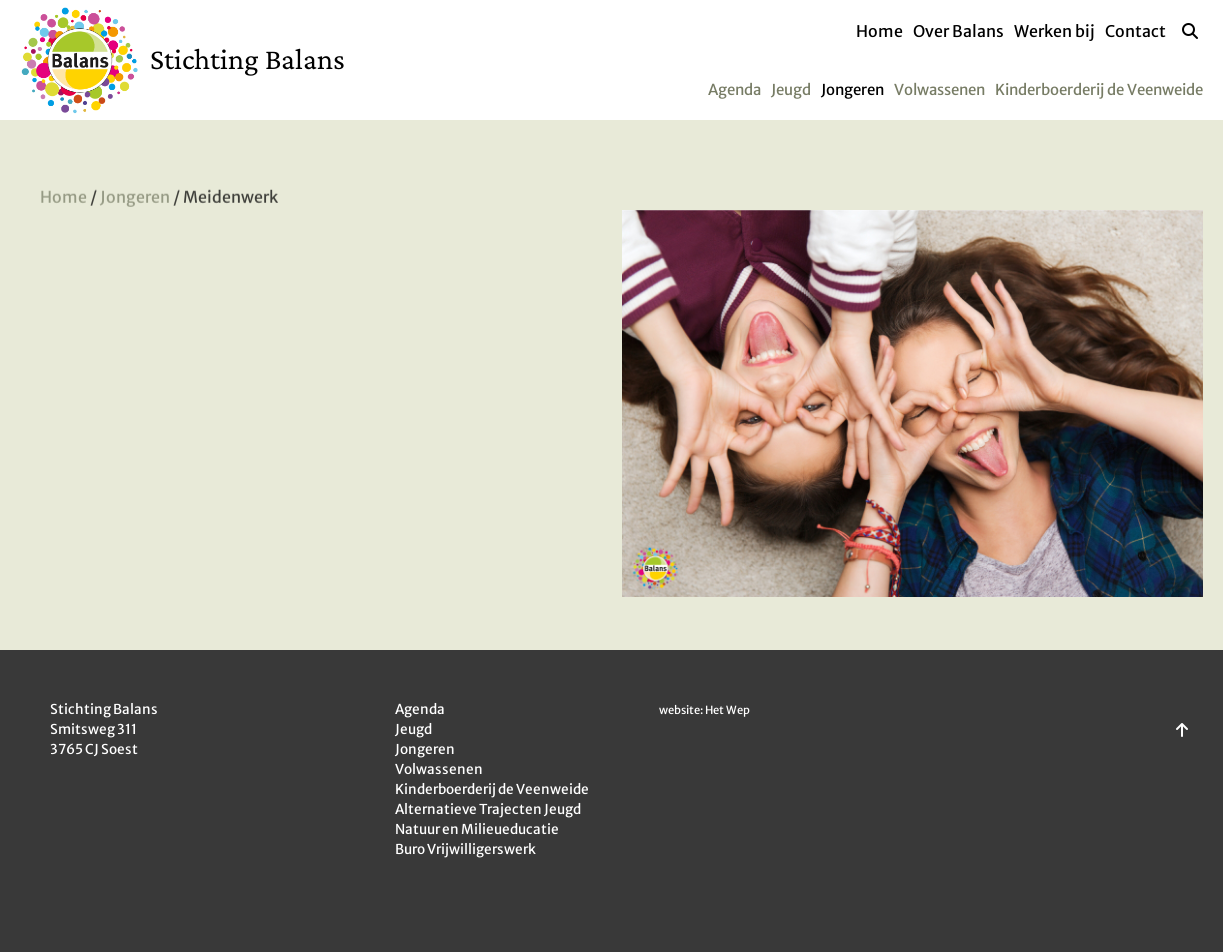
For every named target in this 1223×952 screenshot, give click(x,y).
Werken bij (1054, 31)
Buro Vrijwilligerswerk (465, 849)
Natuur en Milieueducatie (477, 829)
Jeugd (791, 89)
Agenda (734, 89)
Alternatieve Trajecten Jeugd (488, 809)
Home (879, 31)
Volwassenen (939, 89)
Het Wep (727, 710)
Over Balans (958, 31)
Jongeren (852, 89)
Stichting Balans (247, 58)
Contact (1135, 31)
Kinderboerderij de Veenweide (1099, 89)
